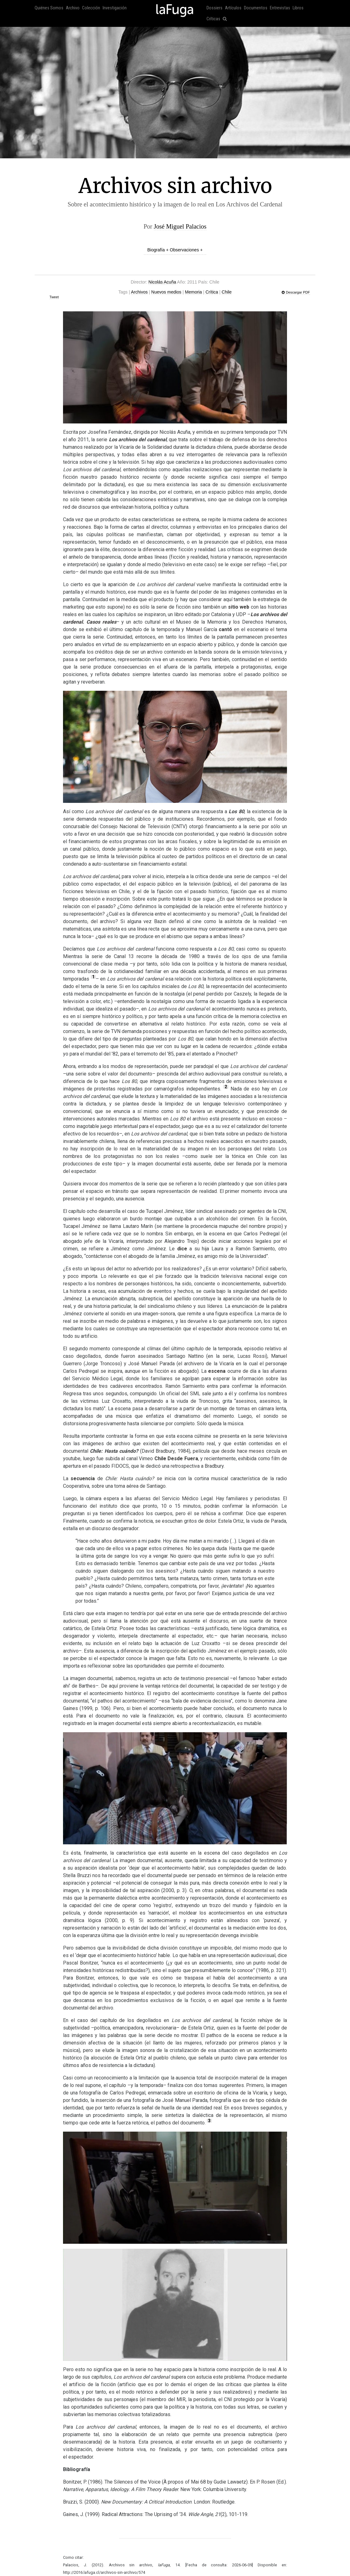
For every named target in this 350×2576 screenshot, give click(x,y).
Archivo (73, 8)
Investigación (115, 8)
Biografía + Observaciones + (174, 249)
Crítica (212, 291)
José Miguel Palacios (180, 226)
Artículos (233, 8)
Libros (298, 8)
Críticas (213, 19)
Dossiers (214, 8)
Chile (227, 291)
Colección (91, 8)
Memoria (193, 291)
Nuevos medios (166, 291)
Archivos (139, 291)
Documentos (255, 8)
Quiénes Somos (49, 8)
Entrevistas (280, 8)
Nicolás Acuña (162, 281)
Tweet (54, 297)
